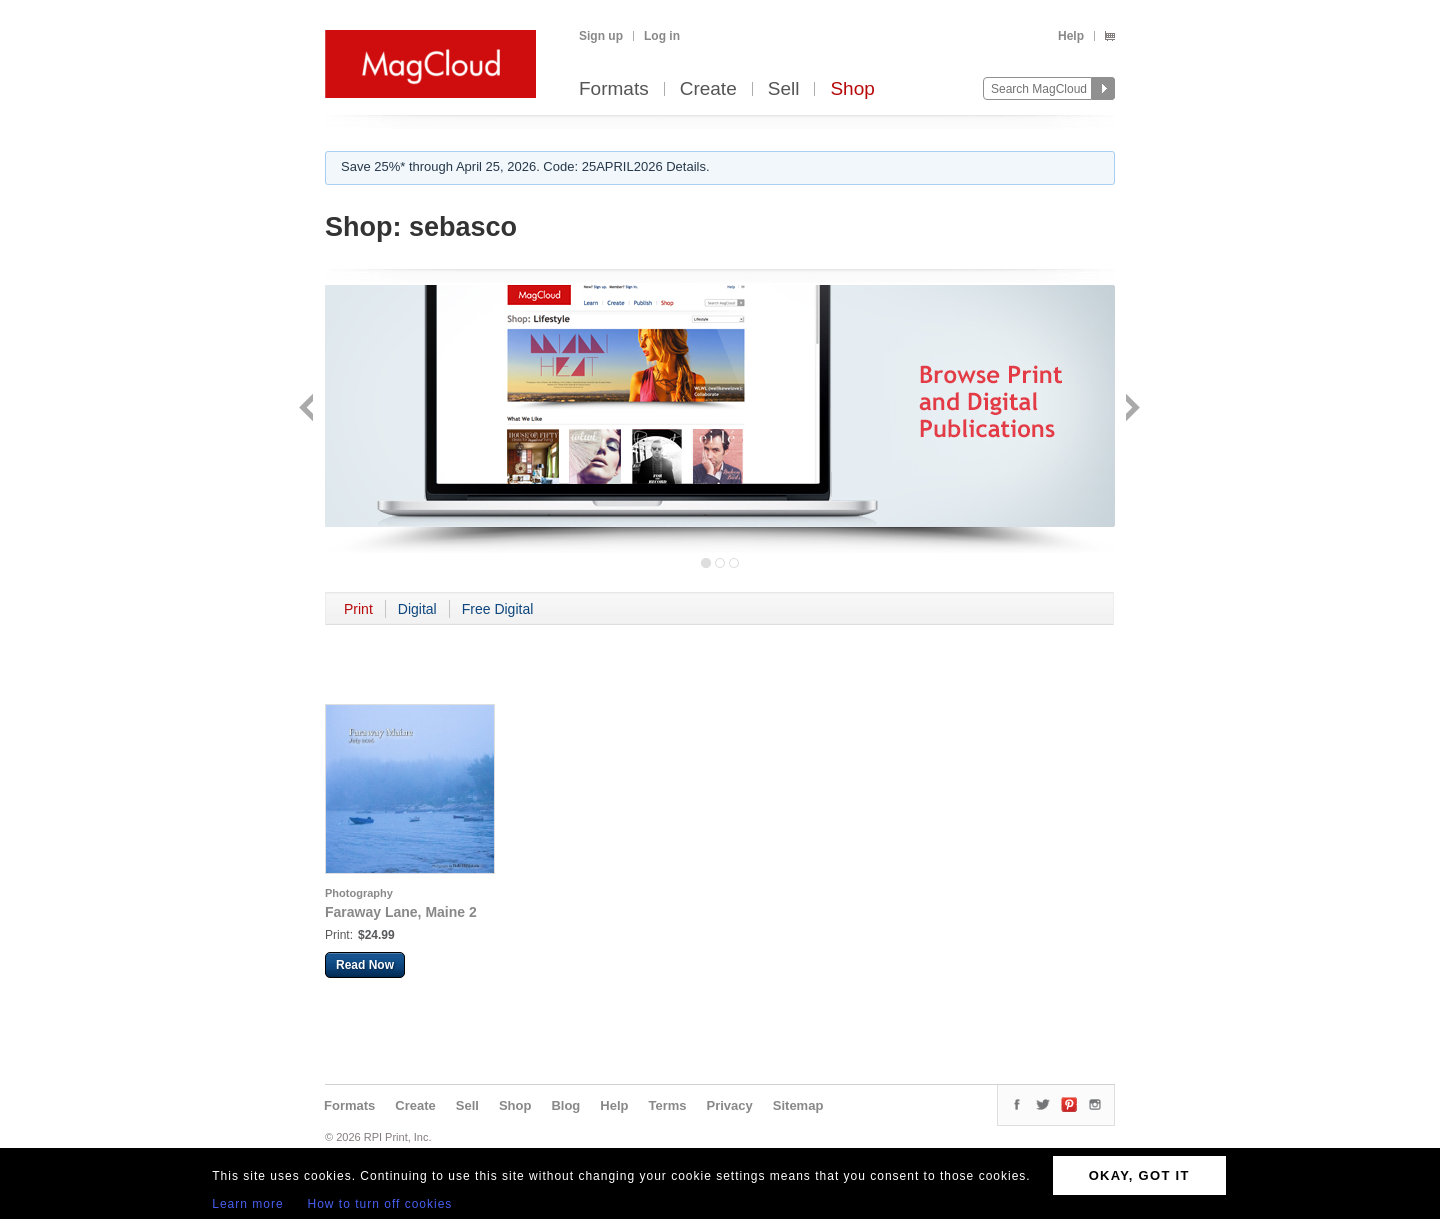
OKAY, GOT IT (1139, 1175)
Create (708, 89)
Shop (852, 89)
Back (308, 409)
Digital (417, 609)
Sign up (601, 36)
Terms (667, 1105)
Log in (662, 36)
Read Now (365, 965)
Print (358, 609)
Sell (784, 89)
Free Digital (498, 609)
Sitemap (798, 1105)
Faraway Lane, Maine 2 (401, 912)
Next (1130, 409)
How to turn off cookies (380, 1204)
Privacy (730, 1105)
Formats (614, 89)
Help (1071, 36)
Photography (359, 893)
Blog (565, 1105)
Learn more (247, 1204)
